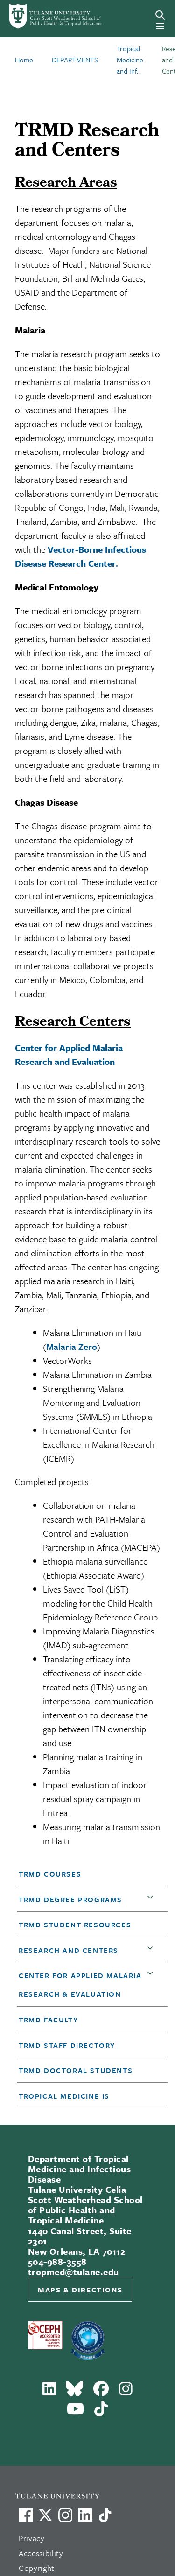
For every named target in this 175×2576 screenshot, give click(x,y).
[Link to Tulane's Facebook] (65, 2515)
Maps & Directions (80, 2290)
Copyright (37, 2568)
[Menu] (160, 26)
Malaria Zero (71, 1346)
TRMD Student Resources (75, 1924)
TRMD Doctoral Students (76, 2070)
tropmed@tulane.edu (73, 2271)
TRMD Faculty (48, 2019)
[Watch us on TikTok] (105, 2515)
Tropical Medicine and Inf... (130, 59)
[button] (86, 1873)
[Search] (160, 14)
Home (24, 59)
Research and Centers (69, 1950)
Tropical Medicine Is (64, 2096)
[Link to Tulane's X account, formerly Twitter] (45, 2515)
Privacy (32, 2538)
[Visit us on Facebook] (26, 2515)
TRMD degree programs (70, 1899)
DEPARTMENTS (75, 59)
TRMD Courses (50, 1874)
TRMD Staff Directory (67, 2045)
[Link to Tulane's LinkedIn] (85, 2515)
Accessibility (41, 2553)
